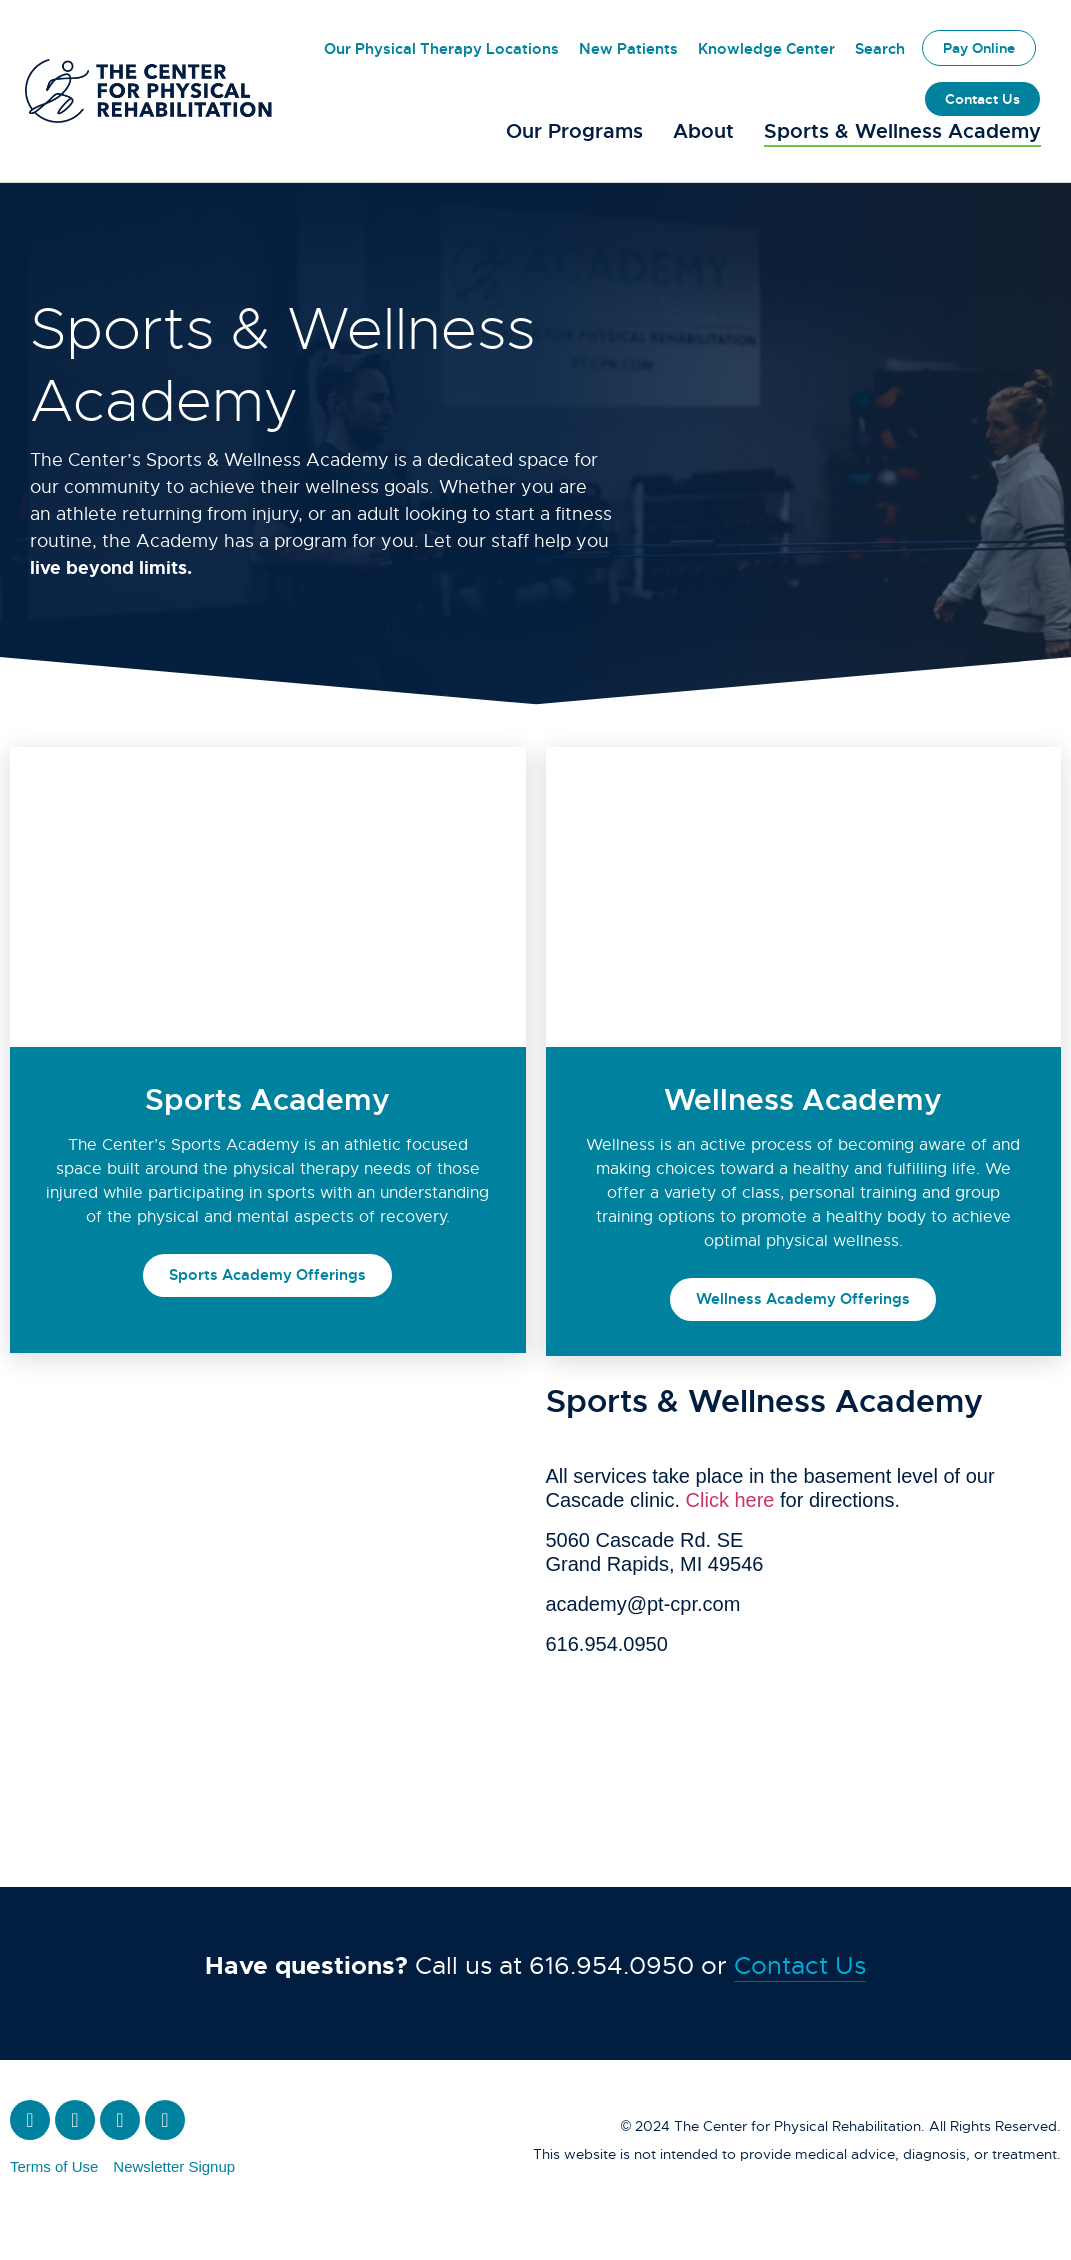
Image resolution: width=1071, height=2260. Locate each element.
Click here (730, 1541)
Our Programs (574, 131)
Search (880, 49)
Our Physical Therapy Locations (441, 49)
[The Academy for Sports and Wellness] (273, 1577)
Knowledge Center (766, 49)
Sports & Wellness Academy (902, 131)
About (703, 131)
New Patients (628, 49)
